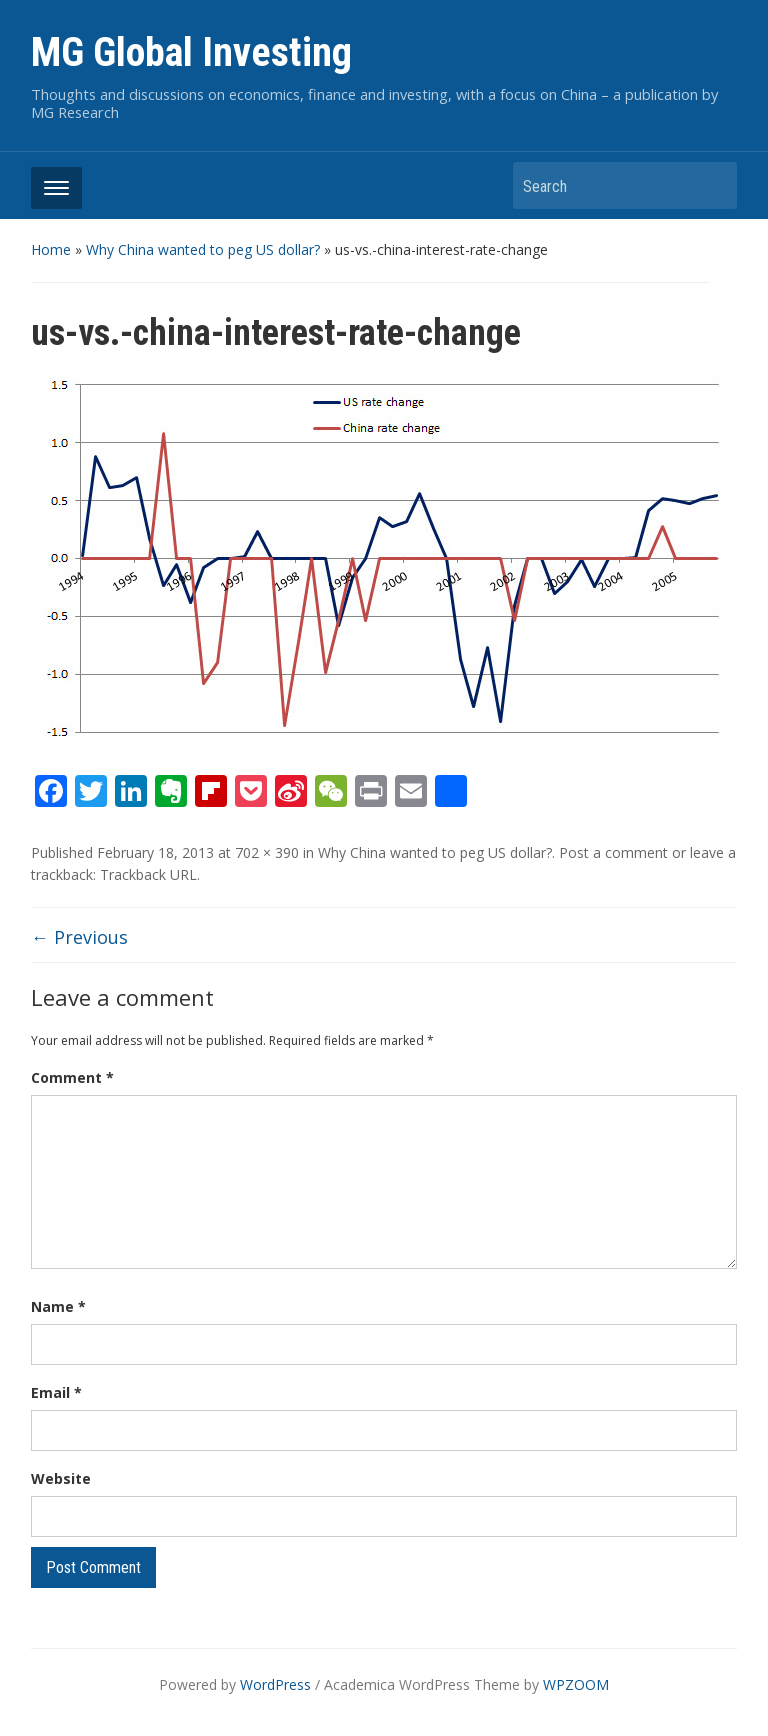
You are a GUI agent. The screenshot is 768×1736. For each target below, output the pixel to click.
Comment (72, 1077)
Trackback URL (148, 874)
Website (61, 1478)
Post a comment (613, 852)
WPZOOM (576, 1684)
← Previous (79, 937)
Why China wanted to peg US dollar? (203, 249)
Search (712, 185)
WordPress (275, 1684)
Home (51, 249)
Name (58, 1306)
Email (56, 1392)
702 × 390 (267, 852)
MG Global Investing (191, 52)
